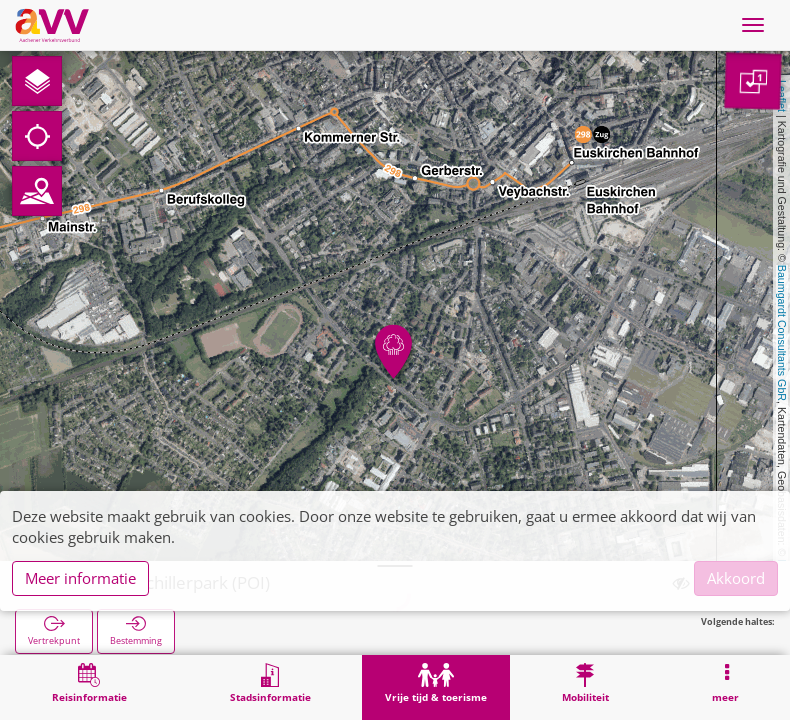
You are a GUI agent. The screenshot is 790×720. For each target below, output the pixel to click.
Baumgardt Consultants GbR (782, 333)
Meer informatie (80, 578)
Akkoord (736, 578)
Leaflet (782, 96)
